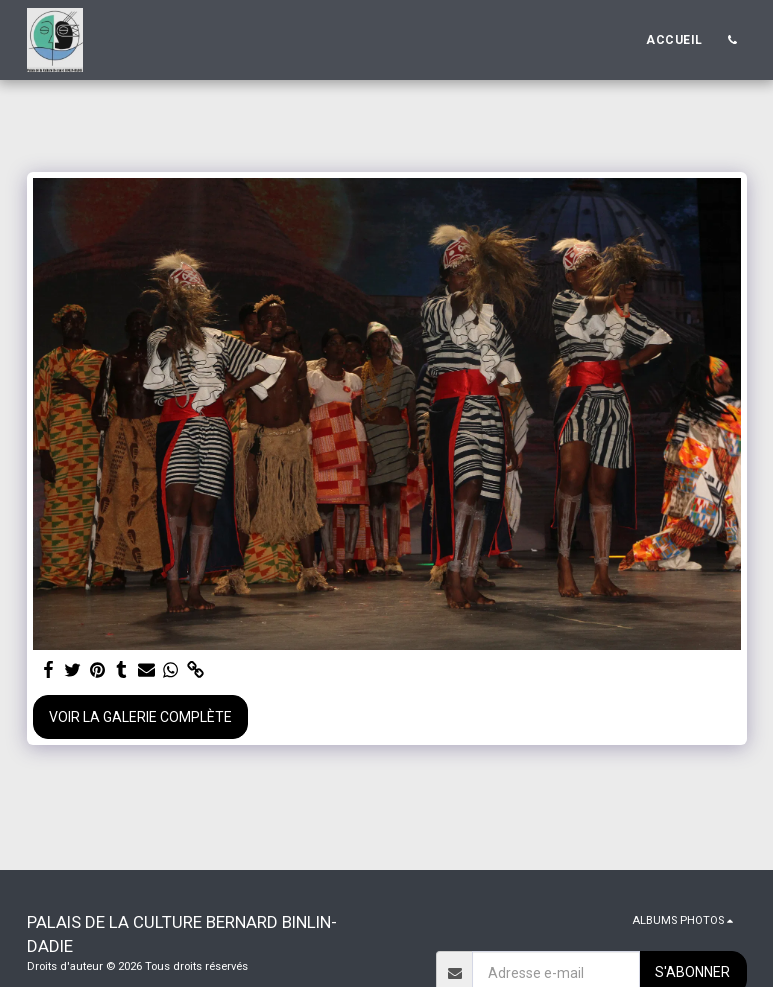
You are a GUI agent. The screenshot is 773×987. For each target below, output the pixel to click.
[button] (733, 40)
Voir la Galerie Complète (140, 717)
